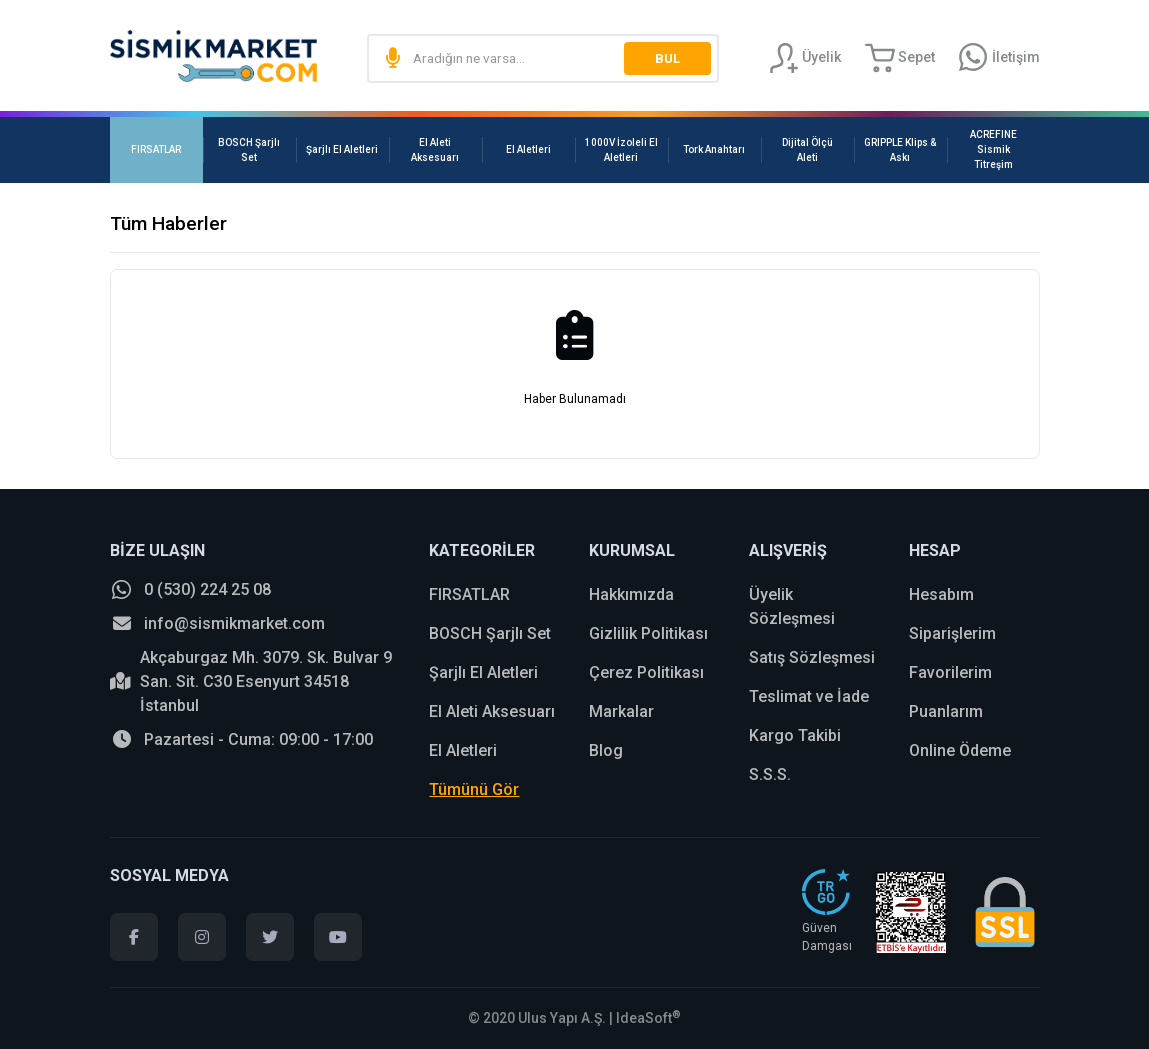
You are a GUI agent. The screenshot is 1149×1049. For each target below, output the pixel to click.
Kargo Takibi (795, 735)
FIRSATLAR (469, 594)
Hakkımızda (631, 594)
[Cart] (900, 58)
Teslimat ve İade (809, 696)
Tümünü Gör (474, 789)
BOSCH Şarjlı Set (490, 633)
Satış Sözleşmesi (812, 657)
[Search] (542, 58)
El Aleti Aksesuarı (492, 711)
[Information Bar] (999, 58)
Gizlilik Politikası (648, 633)
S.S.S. (770, 774)
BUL (665, 58)
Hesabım (941, 594)
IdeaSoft (648, 1018)
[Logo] (214, 56)
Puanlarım (946, 711)
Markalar (621, 711)
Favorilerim (950, 672)
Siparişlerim (952, 633)
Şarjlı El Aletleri (483, 672)
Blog (606, 750)
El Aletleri (463, 750)
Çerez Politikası (646, 672)
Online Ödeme (960, 750)
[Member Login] (805, 58)
